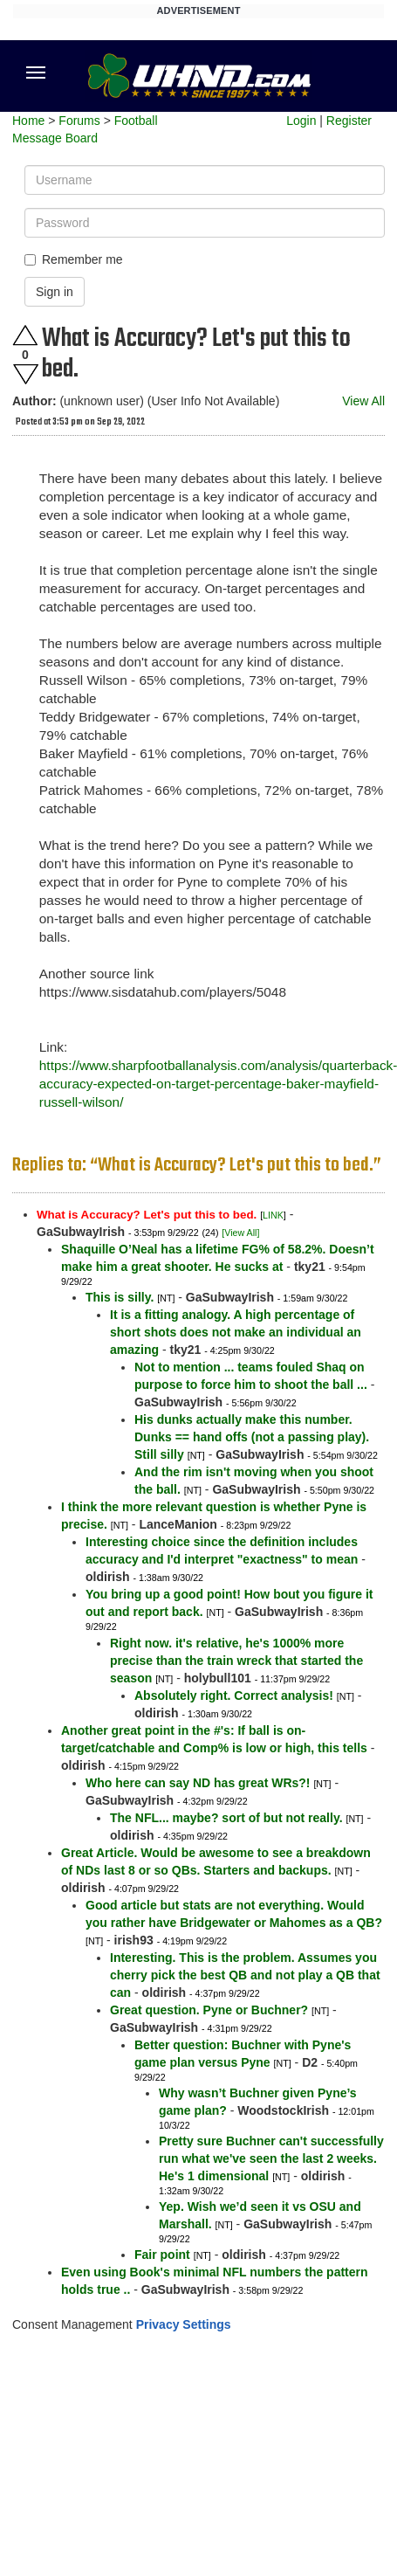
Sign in (54, 292)
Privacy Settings (183, 2324)
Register (349, 121)
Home (28, 121)
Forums (78, 121)
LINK (273, 1215)
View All (363, 401)
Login (301, 121)
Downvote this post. (25, 374)
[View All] (240, 1232)
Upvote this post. (25, 335)
